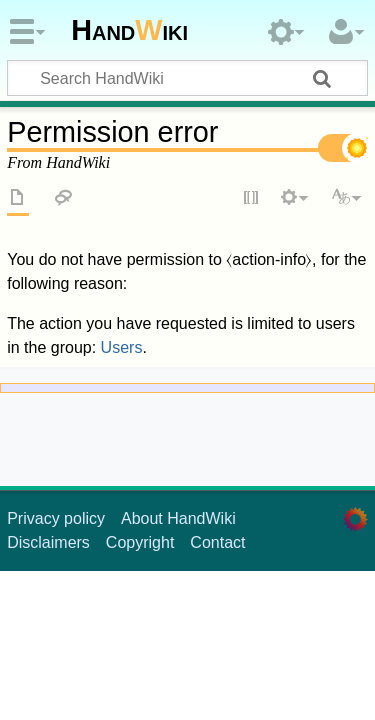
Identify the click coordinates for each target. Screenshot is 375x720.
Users (122, 347)
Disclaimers (48, 542)
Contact (217, 542)
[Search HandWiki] (187, 78)
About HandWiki (178, 518)
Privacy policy (56, 518)
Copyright (140, 542)
